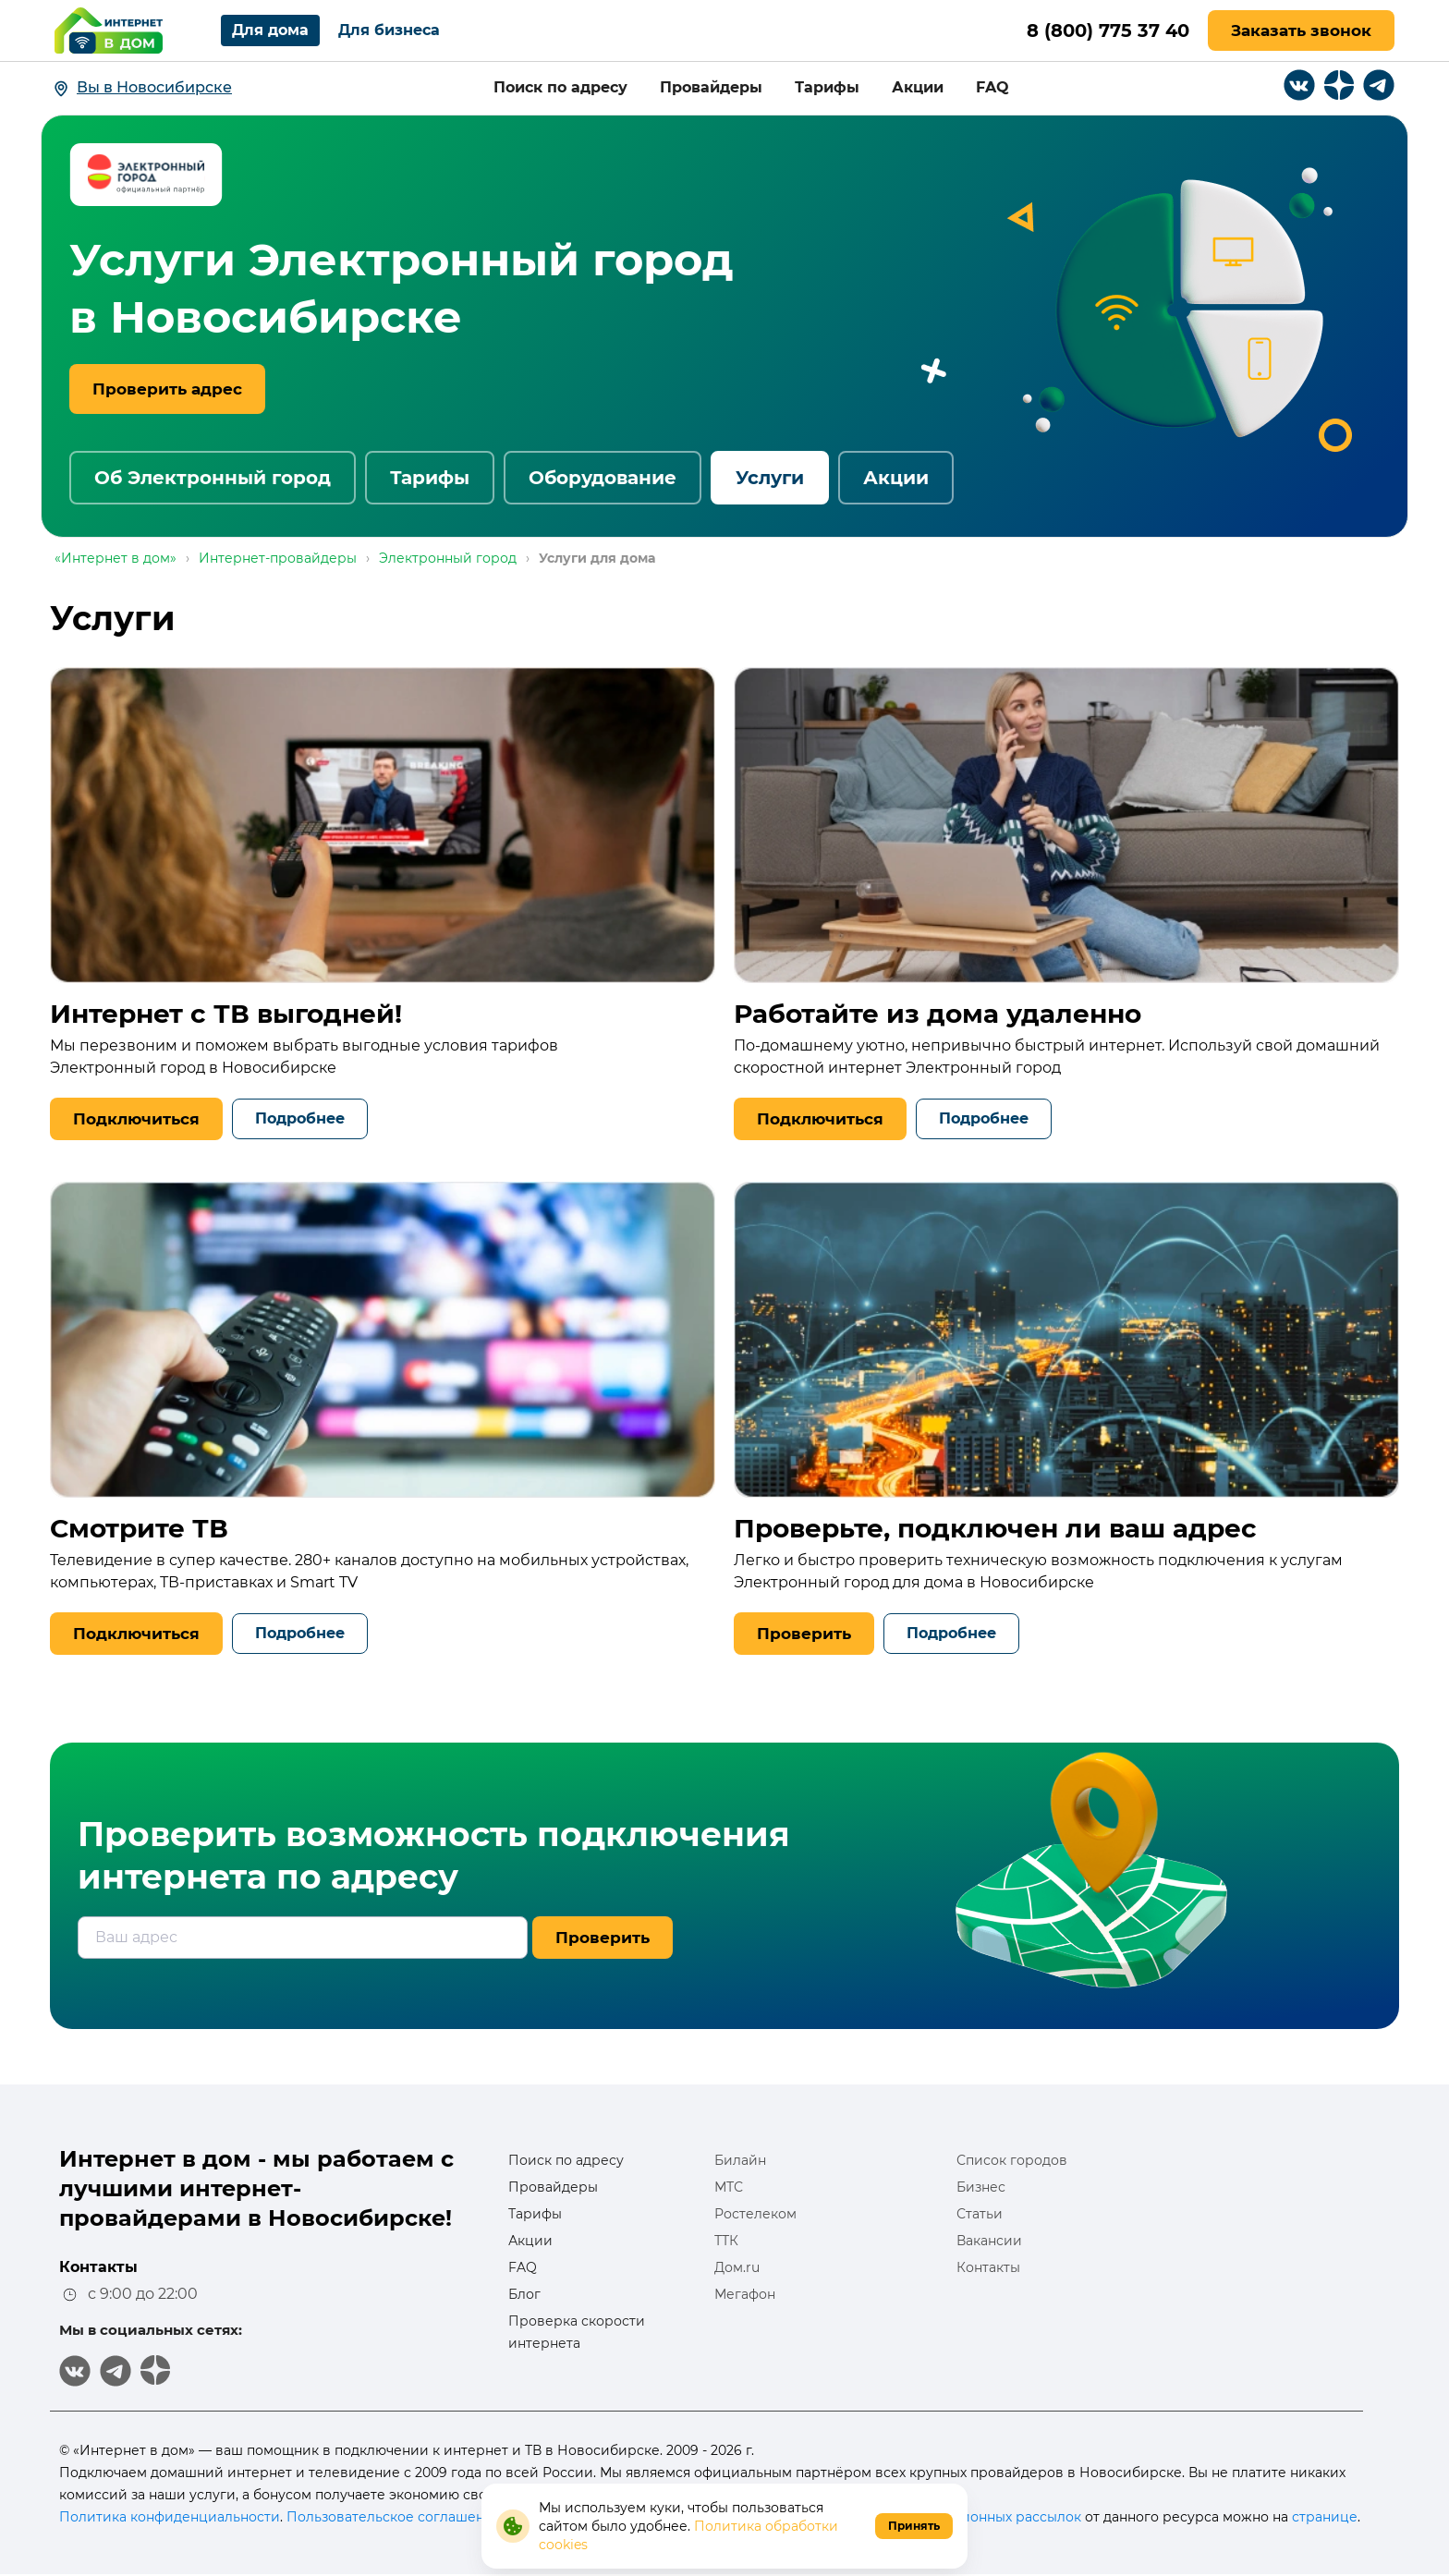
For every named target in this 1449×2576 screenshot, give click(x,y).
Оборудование (602, 478)
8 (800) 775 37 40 (1106, 30)
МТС (728, 2187)
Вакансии (989, 2240)
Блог (524, 2294)
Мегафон (744, 2294)
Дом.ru (737, 2267)
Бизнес (980, 2187)
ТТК (726, 2240)
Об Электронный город (212, 478)
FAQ (992, 87)
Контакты (988, 2267)
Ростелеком (755, 2213)
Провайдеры (711, 87)
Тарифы (827, 87)
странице (1325, 2517)
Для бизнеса (389, 30)
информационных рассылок (985, 2517)
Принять (914, 2526)
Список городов (1011, 2160)
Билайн (740, 2160)
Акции (918, 87)
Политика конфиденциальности (169, 2517)
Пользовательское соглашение (394, 2517)
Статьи (979, 2213)
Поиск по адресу (560, 87)
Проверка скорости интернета (576, 2332)
